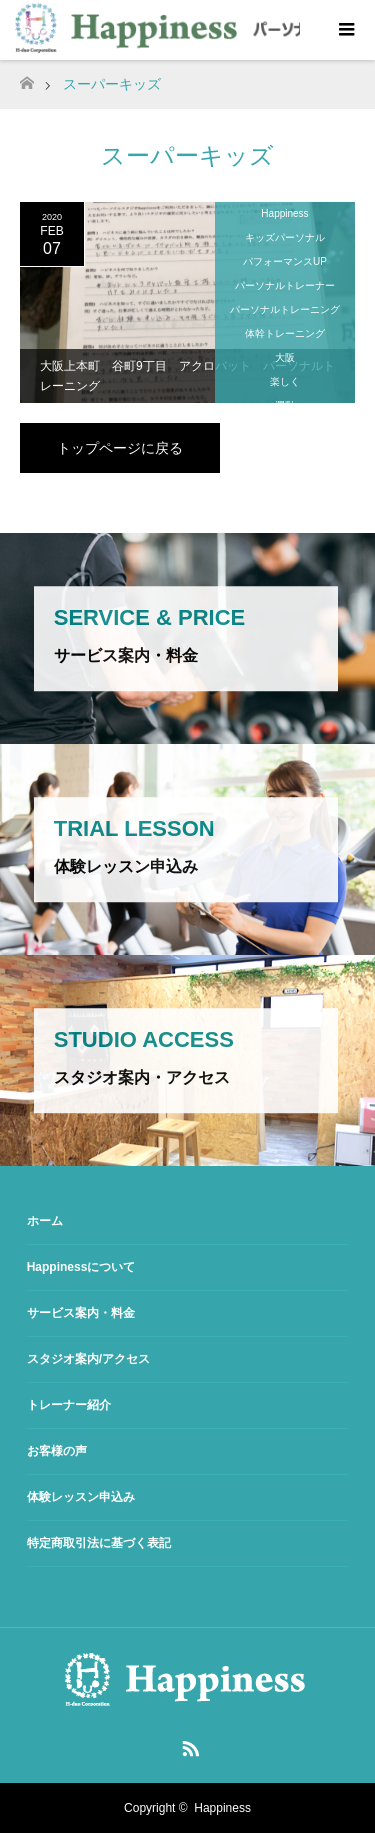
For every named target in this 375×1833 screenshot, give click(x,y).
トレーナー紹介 (69, 1405)
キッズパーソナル (285, 237)
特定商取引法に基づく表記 (99, 1543)
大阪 (285, 357)
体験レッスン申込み (81, 1497)
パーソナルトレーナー (285, 285)
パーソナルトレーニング (285, 309)
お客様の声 (57, 1451)
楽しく (285, 381)
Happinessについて (81, 1267)
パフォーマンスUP (285, 261)
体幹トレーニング (285, 333)
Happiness (284, 213)
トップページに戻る (120, 448)
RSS (188, 1745)
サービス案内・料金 (81, 1313)
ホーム (45, 1221)
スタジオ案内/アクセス (88, 1359)
